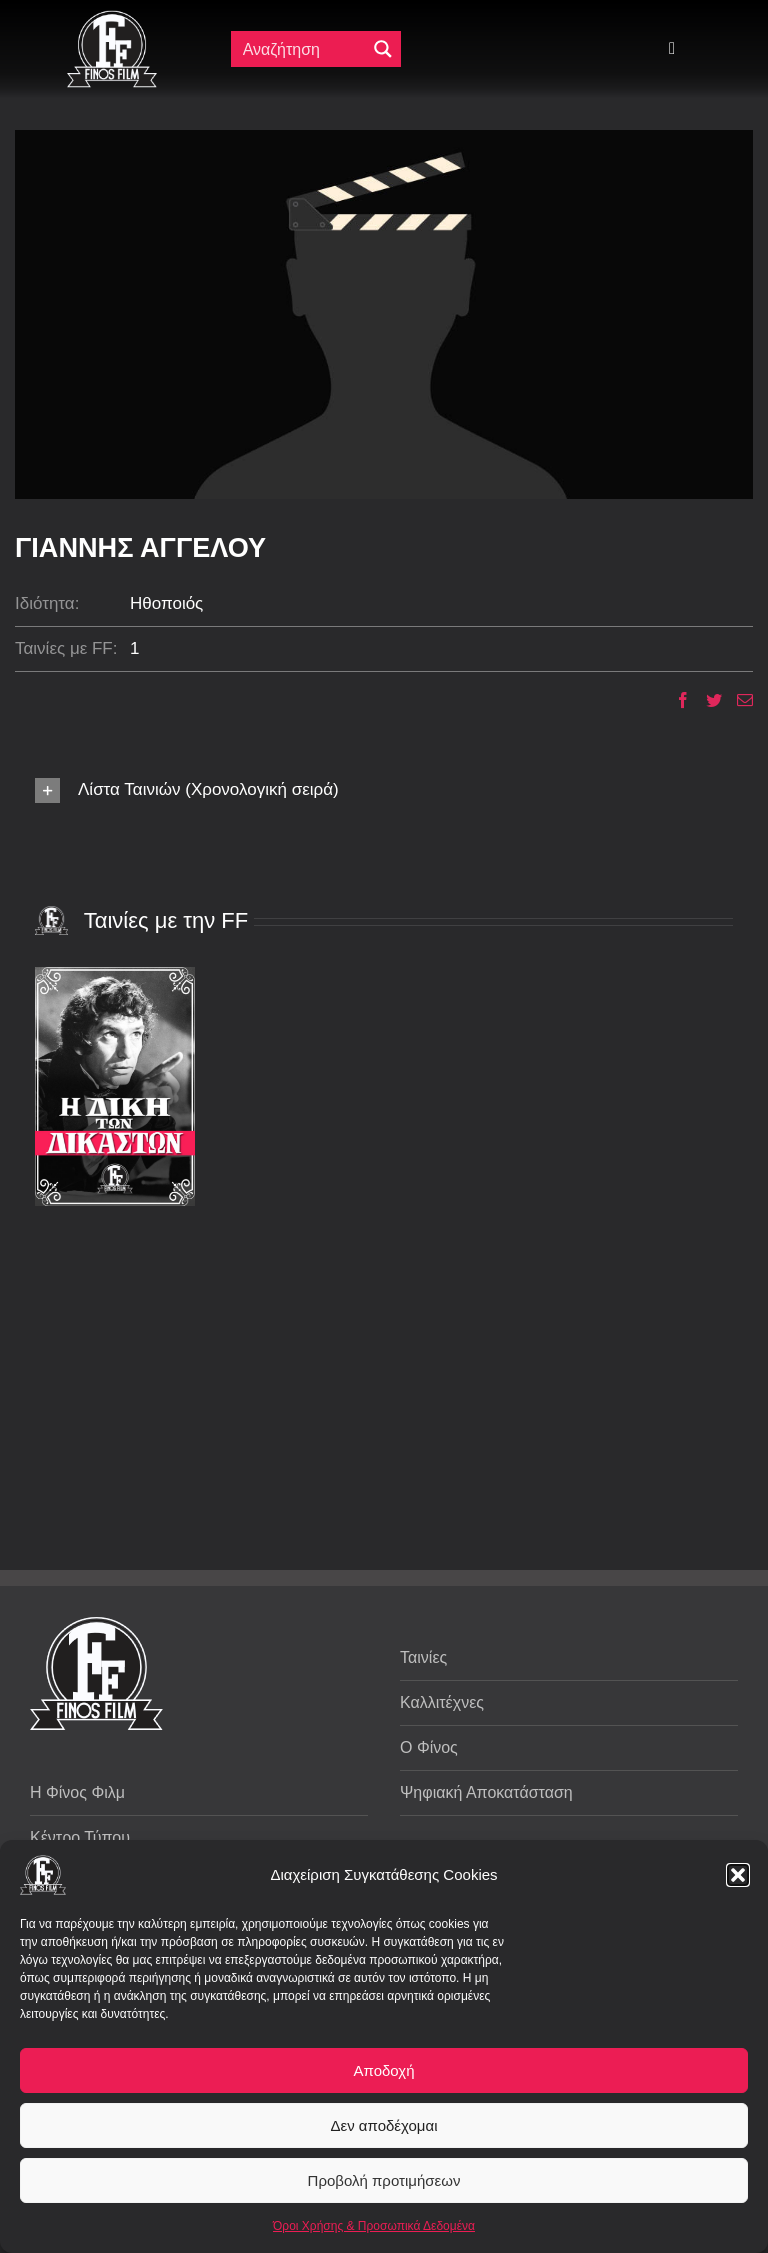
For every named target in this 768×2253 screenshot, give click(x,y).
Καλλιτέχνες (442, 1702)
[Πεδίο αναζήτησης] (303, 49)
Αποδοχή (384, 2070)
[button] (738, 1875)
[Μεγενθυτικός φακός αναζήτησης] (383, 49)
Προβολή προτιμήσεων (384, 2180)
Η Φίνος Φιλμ (77, 1792)
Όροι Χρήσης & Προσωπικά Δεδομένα (374, 2226)
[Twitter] (706, 700)
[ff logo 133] (112, 18)
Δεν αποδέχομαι (383, 2125)
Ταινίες (423, 1657)
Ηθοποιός (166, 603)
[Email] (737, 700)
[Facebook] (675, 700)
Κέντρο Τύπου (80, 1837)
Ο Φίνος (429, 1747)
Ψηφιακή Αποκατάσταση (486, 1792)
